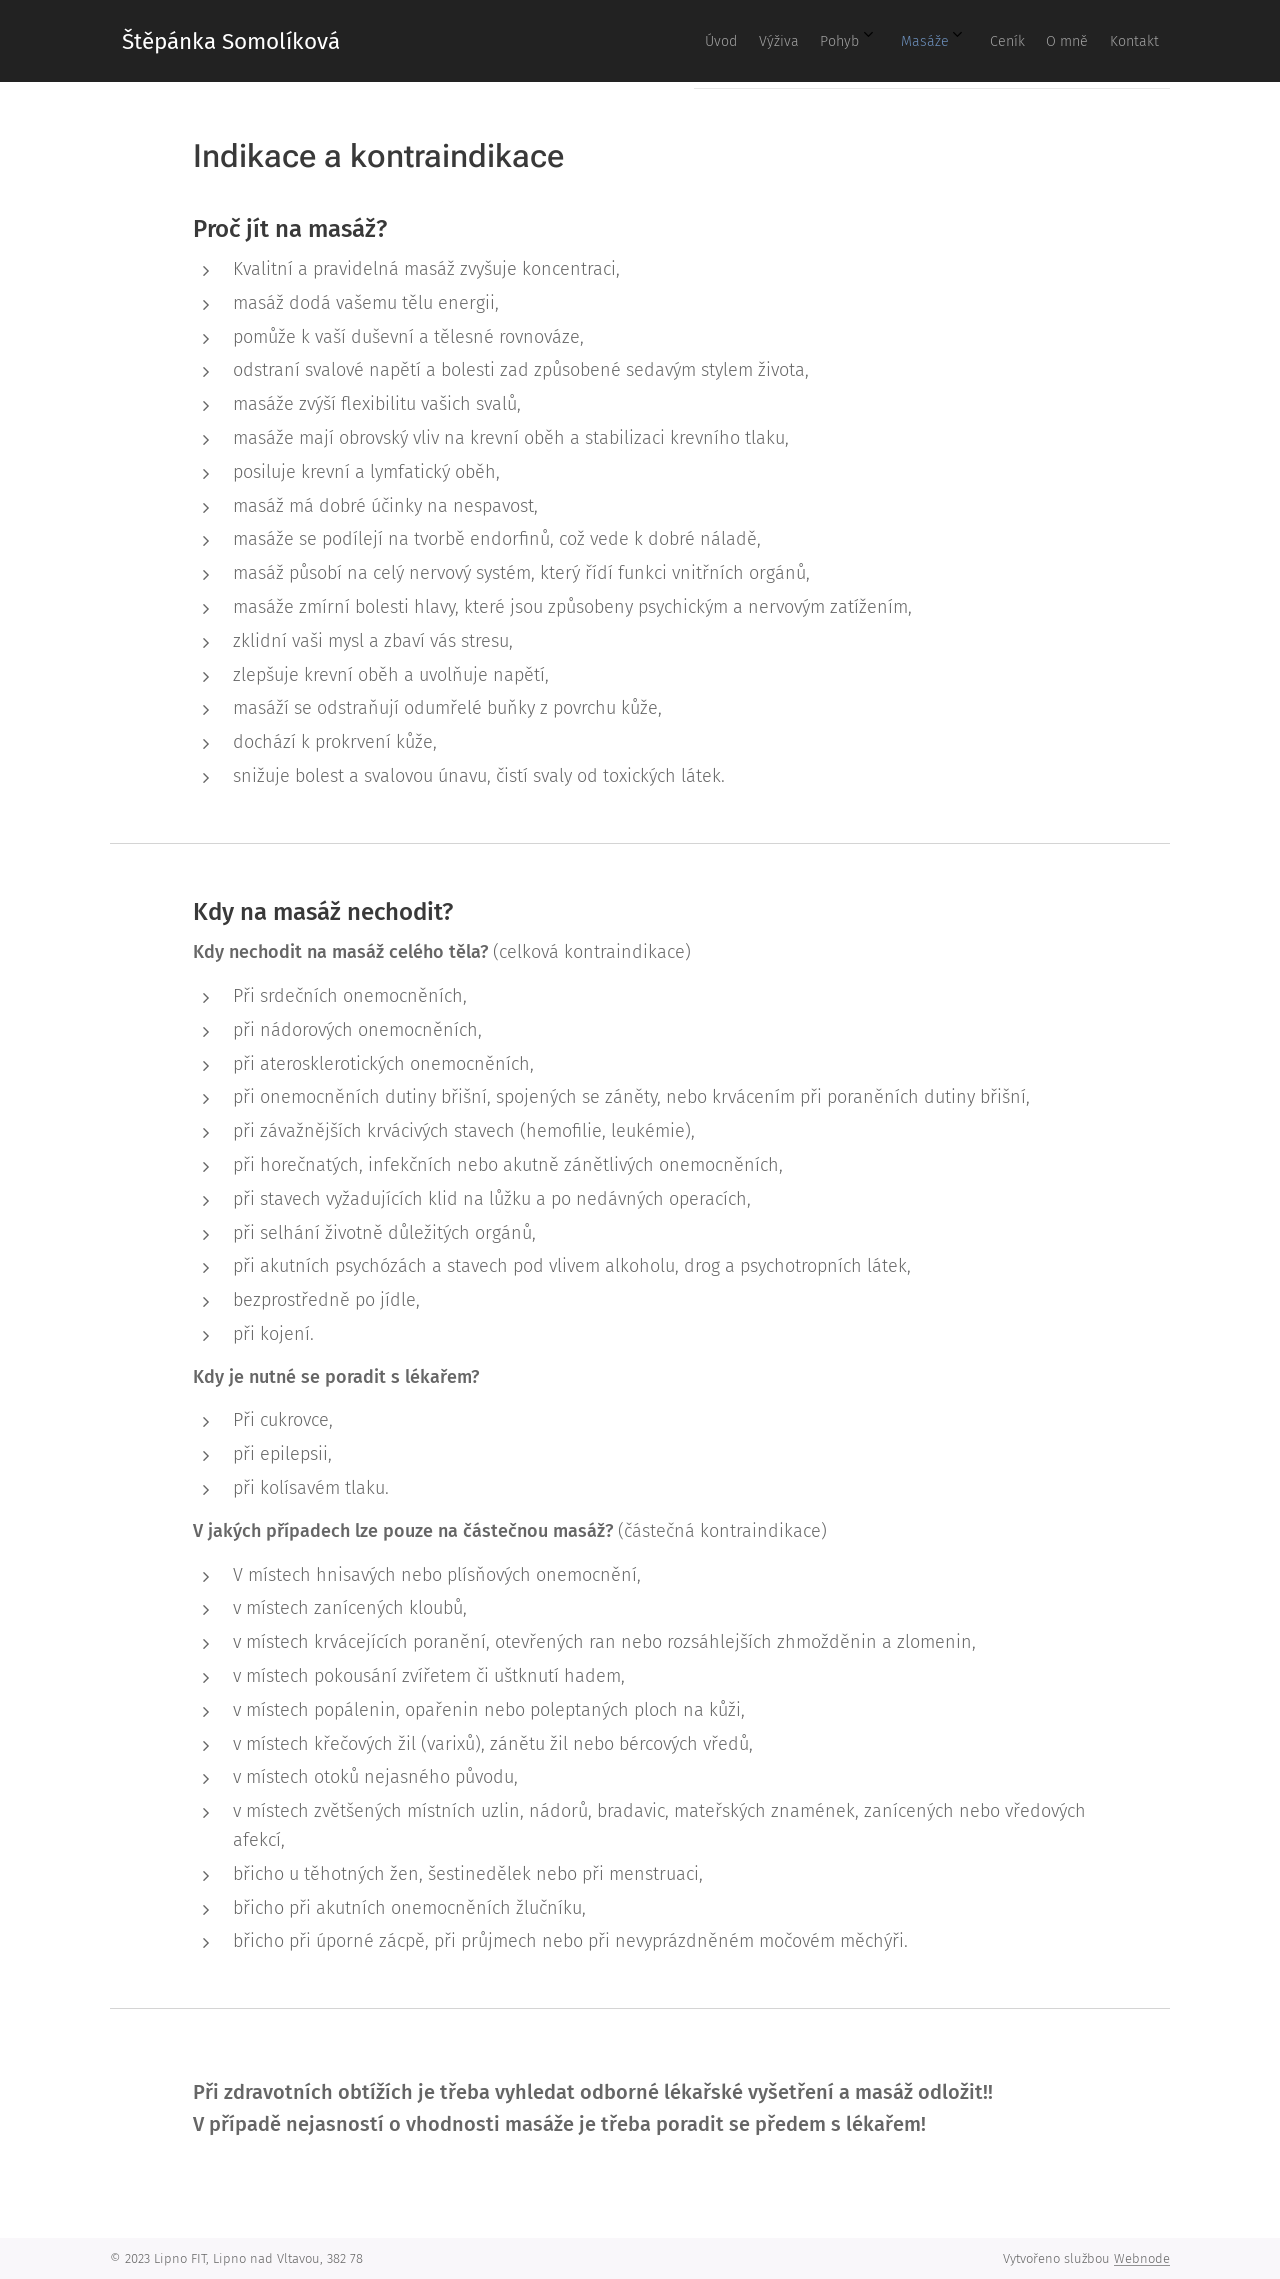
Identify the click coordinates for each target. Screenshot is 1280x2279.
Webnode (1142, 2258)
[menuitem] (908, 41)
